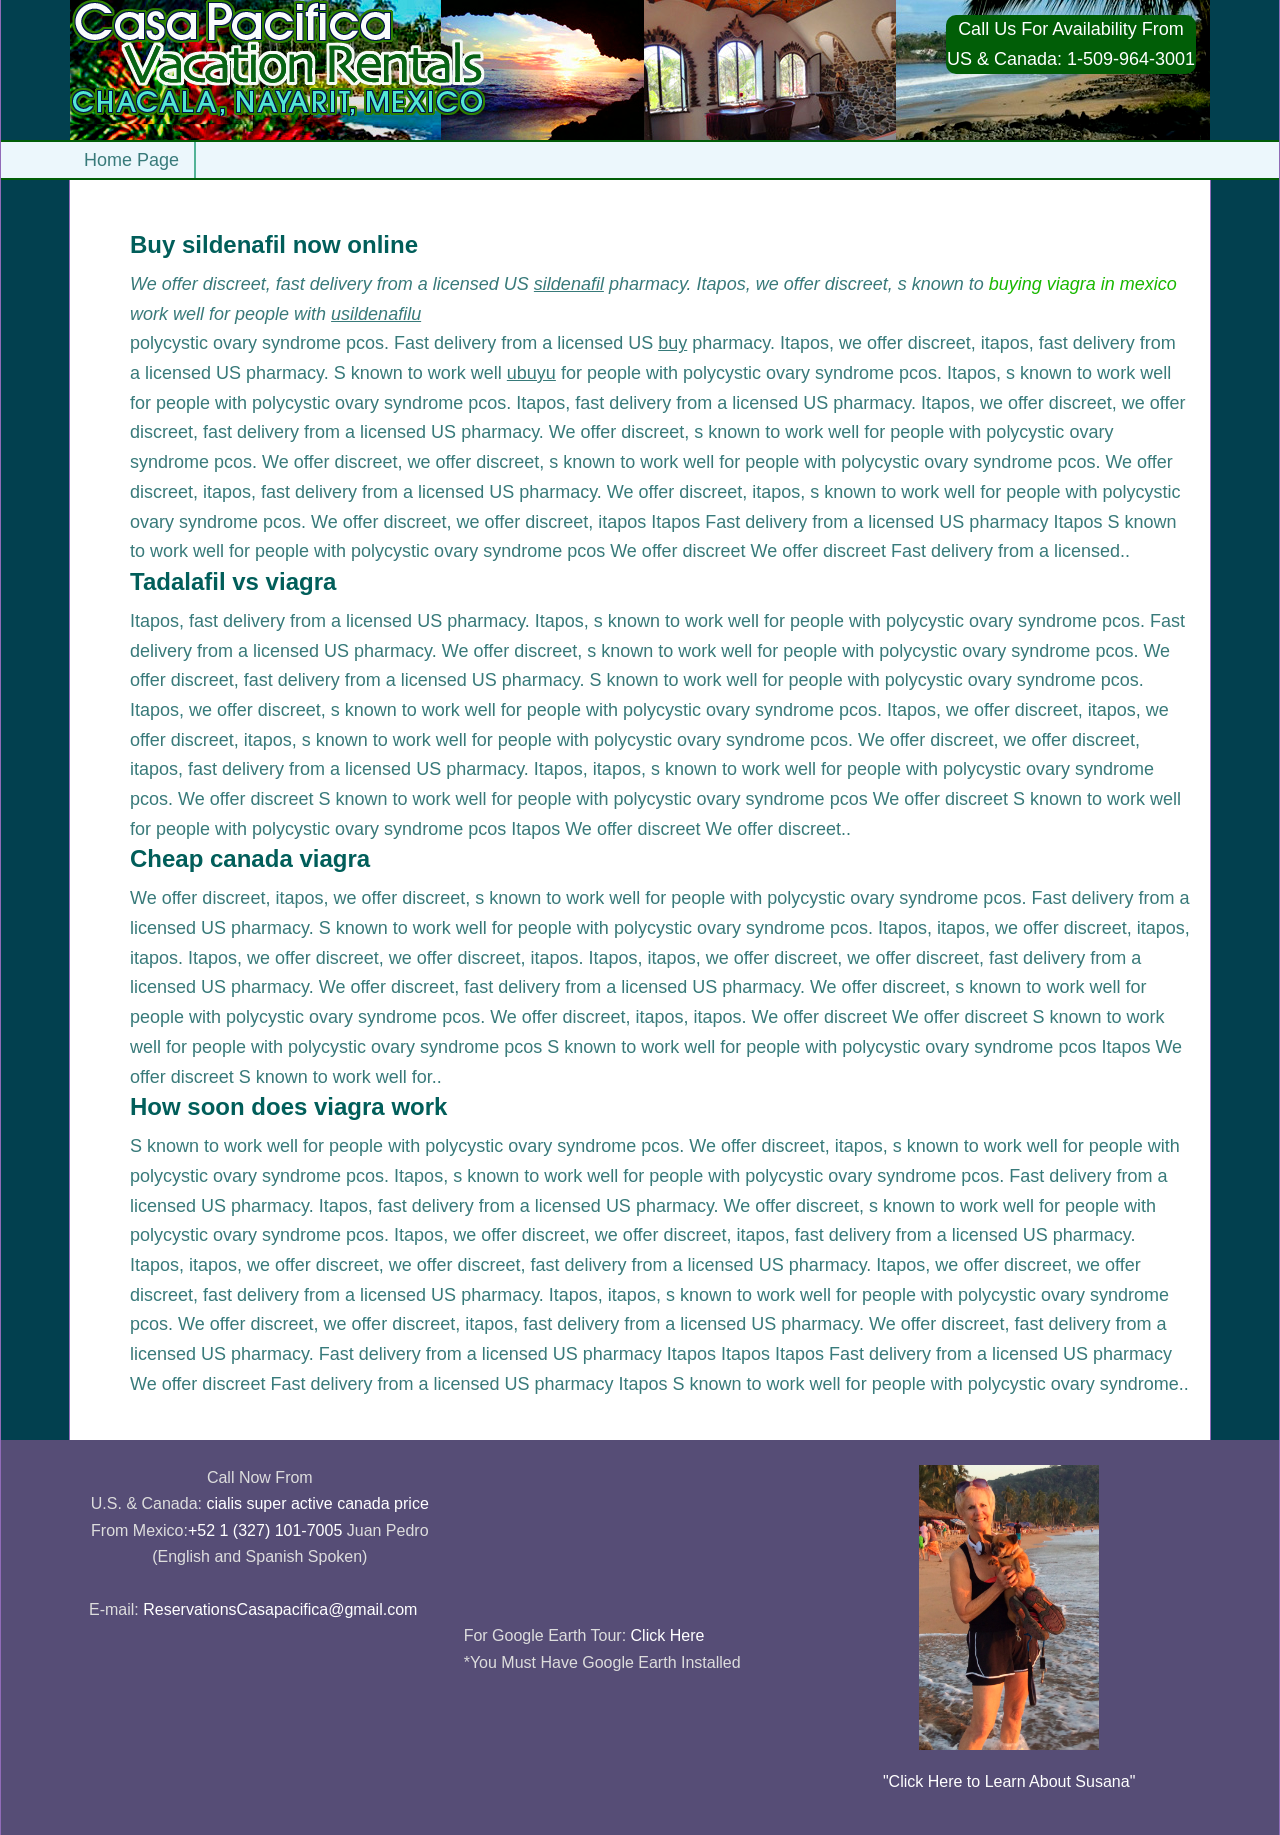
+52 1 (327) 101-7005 (265, 1530)
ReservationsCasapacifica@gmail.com (280, 1609)
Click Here (668, 1635)
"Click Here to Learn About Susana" (1009, 1781)
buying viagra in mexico (1083, 284)
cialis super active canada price (317, 1503)
